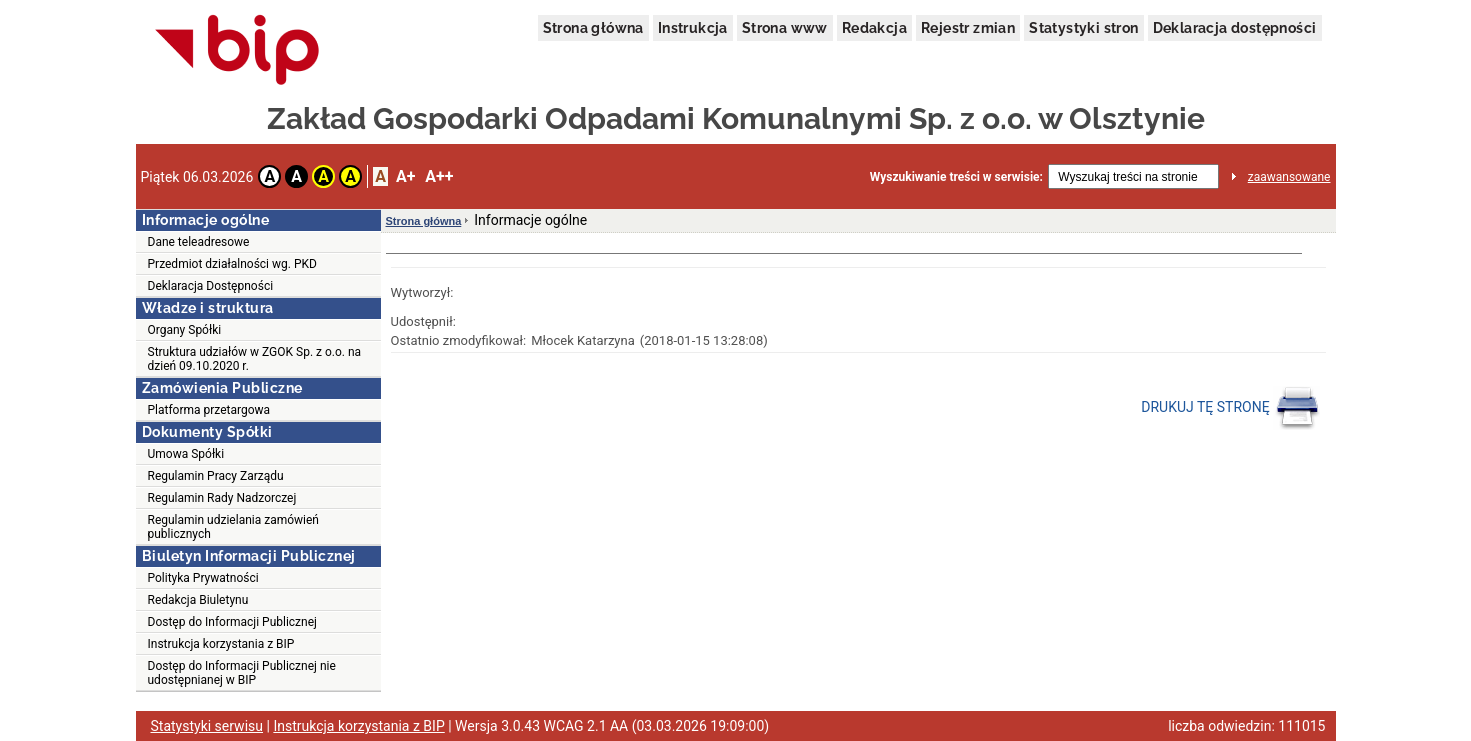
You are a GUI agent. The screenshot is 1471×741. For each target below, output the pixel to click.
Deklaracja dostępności (1235, 28)
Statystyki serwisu (207, 726)
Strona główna (593, 28)
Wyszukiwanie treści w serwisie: (956, 177)
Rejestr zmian (968, 28)
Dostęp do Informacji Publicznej (232, 622)
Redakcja (874, 28)
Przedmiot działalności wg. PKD (232, 264)
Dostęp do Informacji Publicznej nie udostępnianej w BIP (242, 673)
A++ (439, 176)
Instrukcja (693, 28)
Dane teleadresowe (199, 242)
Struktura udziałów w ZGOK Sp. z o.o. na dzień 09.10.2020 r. (255, 359)
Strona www (785, 28)
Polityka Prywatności (203, 578)
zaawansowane (1289, 177)
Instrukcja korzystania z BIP (221, 644)
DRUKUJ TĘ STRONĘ (1230, 408)
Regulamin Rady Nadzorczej (222, 498)
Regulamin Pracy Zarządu (216, 476)
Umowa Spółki (186, 454)
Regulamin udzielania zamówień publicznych (234, 527)
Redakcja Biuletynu (198, 600)
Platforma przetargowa (209, 410)
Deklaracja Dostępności (211, 286)
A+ (405, 176)
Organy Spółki (185, 330)
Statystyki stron (1083, 28)
